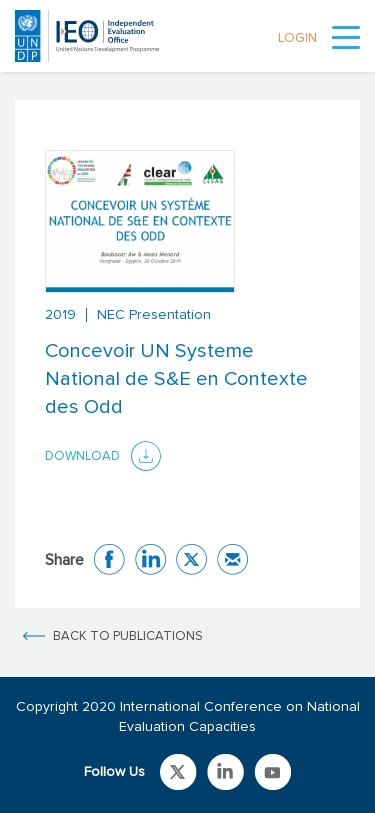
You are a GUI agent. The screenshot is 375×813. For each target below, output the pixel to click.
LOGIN (297, 38)
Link (178, 772)
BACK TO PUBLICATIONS (128, 636)
